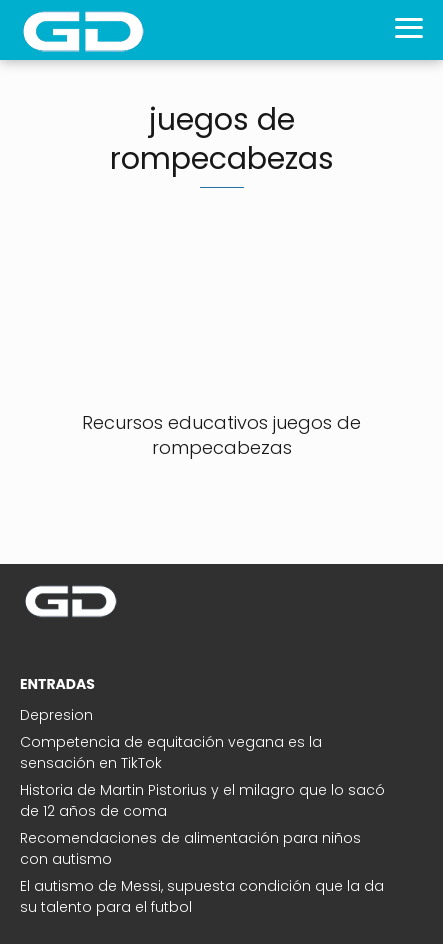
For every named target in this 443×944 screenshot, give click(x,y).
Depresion (56, 715)
